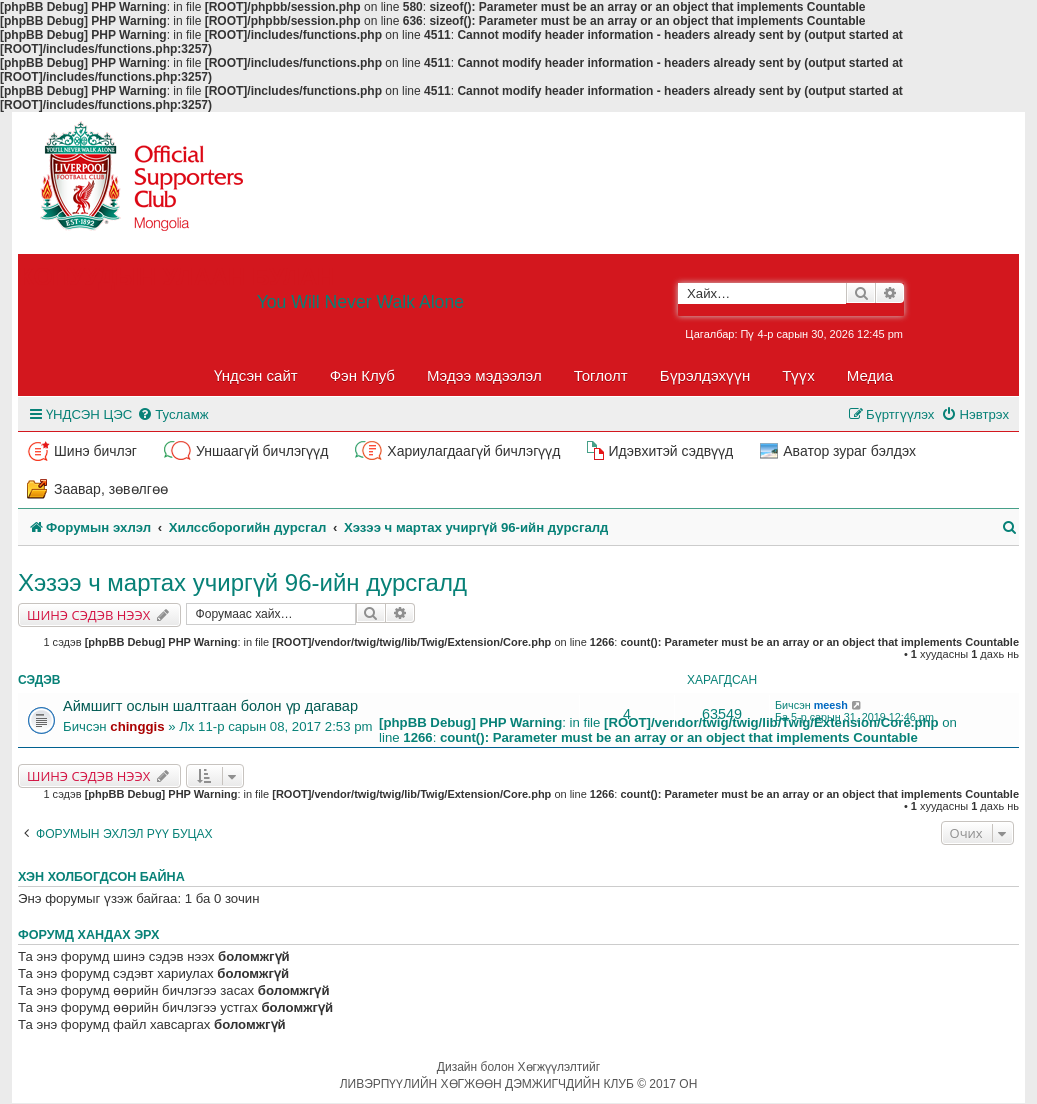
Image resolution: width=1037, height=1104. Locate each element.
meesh (831, 705)
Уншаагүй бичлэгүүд (262, 451)
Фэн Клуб (362, 375)
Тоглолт (601, 375)
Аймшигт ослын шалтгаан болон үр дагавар (210, 706)
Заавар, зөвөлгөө (111, 489)
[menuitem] (172, 414)
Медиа (870, 375)
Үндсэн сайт (256, 375)
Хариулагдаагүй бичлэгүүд (473, 451)
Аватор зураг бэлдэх (849, 451)
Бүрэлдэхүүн (705, 375)
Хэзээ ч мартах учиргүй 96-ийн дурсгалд (242, 582)
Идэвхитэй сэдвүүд (670, 451)
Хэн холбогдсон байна (101, 877)
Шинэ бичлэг (95, 451)
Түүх (798, 375)
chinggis (137, 726)
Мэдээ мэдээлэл (484, 375)
